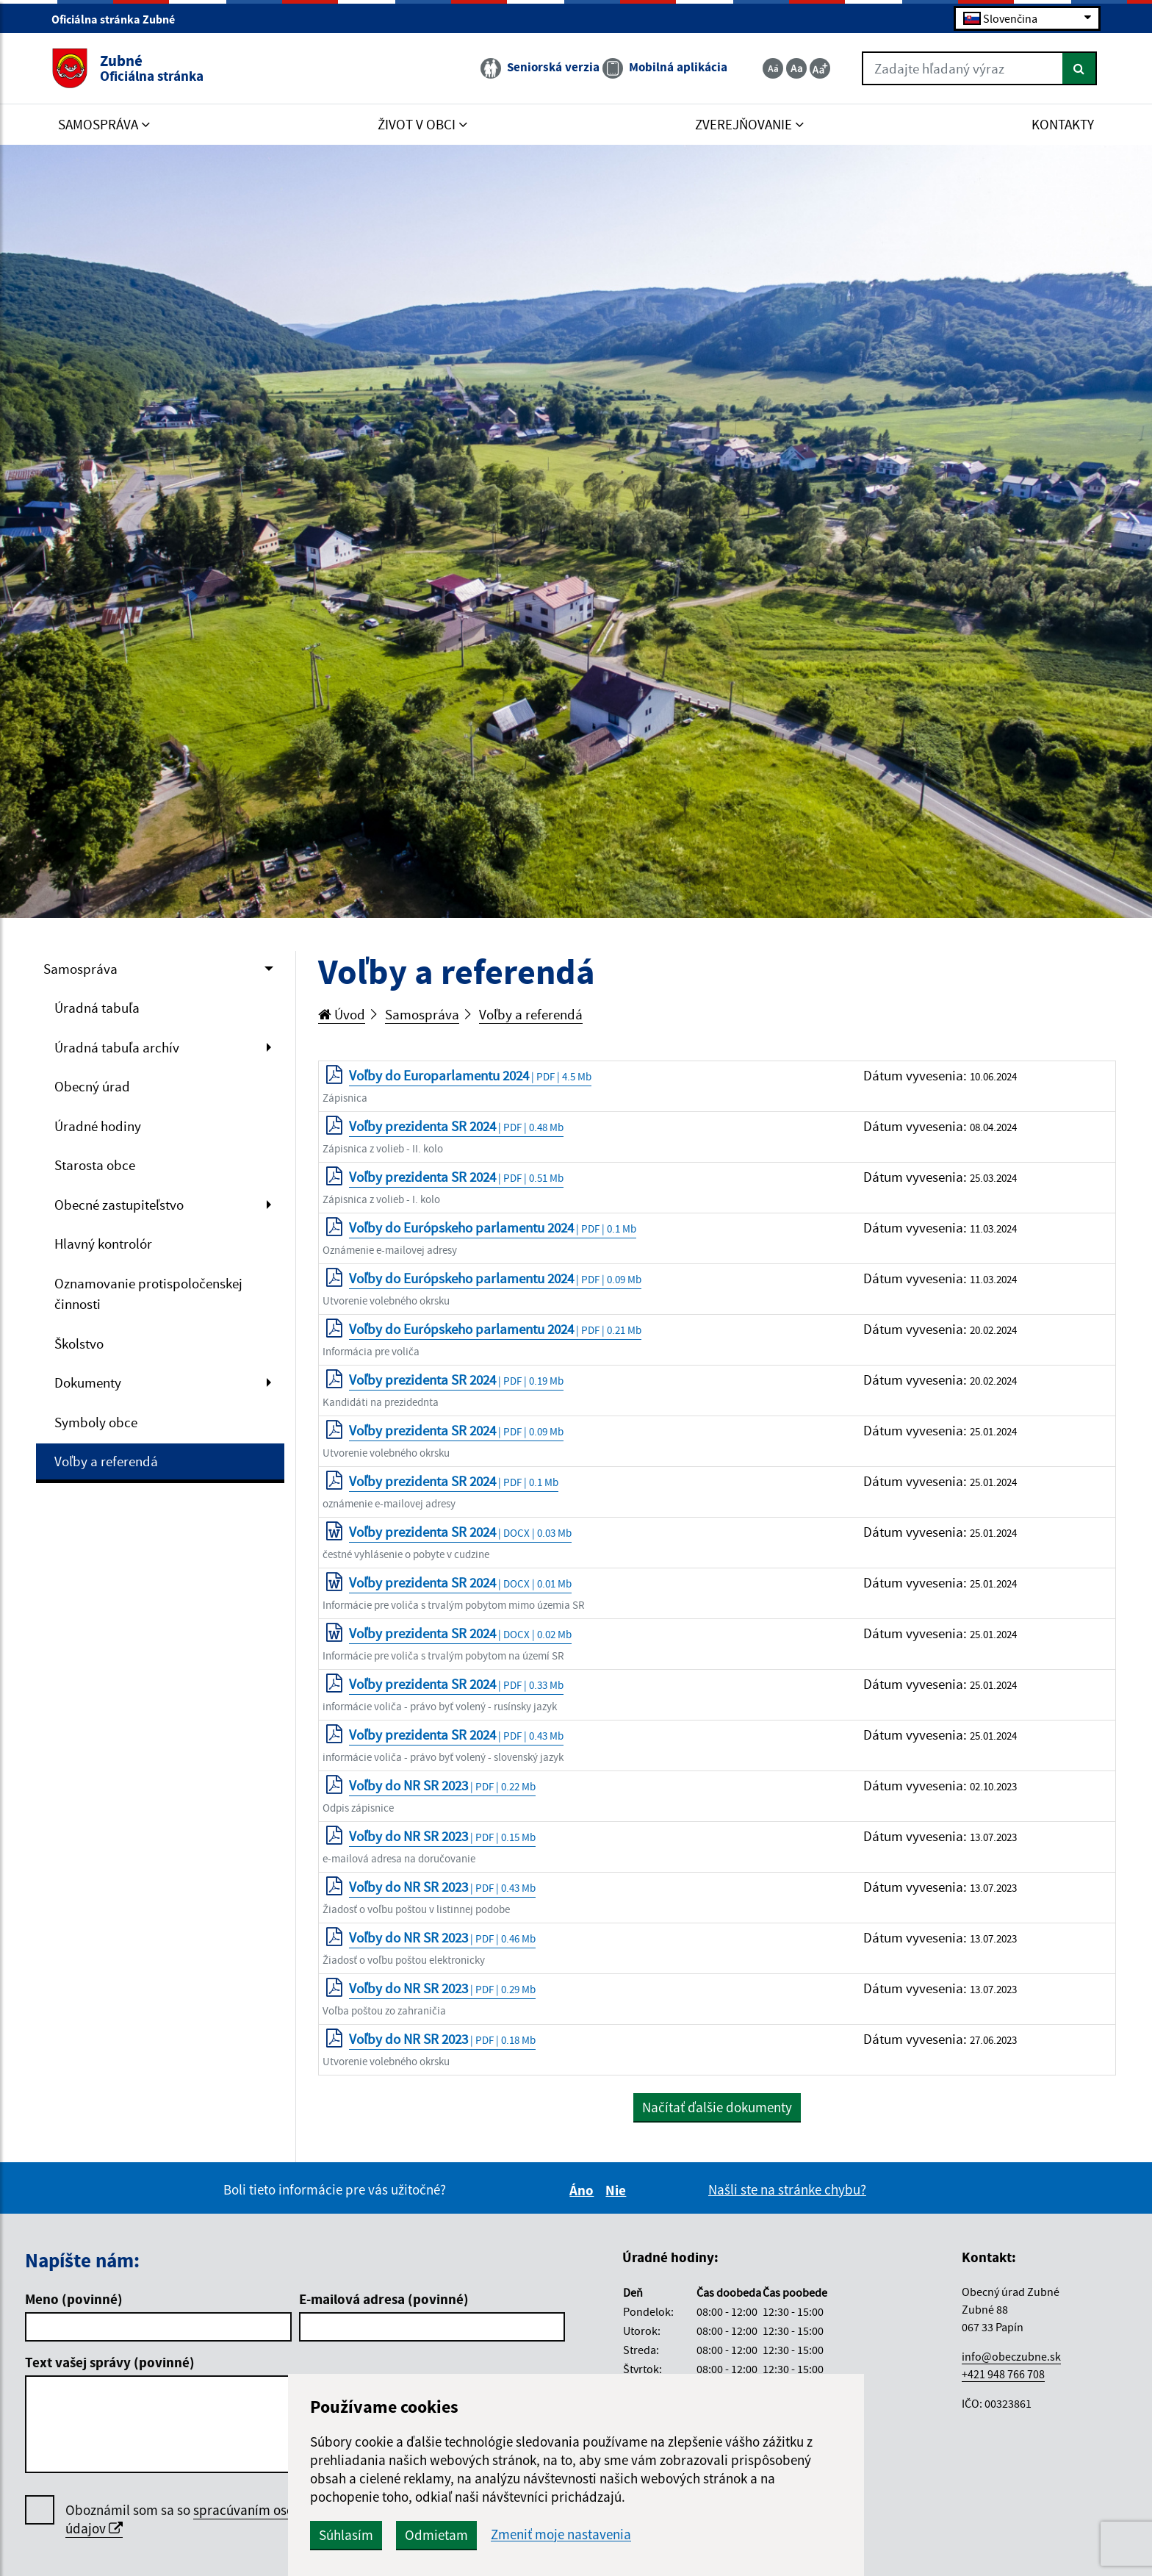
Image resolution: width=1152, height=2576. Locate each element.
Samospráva (80, 968)
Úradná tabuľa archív (116, 1047)
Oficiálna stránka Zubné (119, 19)
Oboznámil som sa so (197, 2519)
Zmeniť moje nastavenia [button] (561, 2534)
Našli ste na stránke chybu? (787, 2189)
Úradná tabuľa (97, 1007)
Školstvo (79, 1343)
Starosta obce (94, 1165)
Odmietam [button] (436, 2535)
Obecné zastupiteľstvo (119, 1204)
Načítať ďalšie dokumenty (717, 2107)
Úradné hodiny (97, 1126)
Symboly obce (95, 1422)
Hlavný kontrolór (103, 1243)
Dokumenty (87, 1382)
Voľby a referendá (106, 1461)
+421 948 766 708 (1003, 2374)
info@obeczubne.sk (1011, 2356)
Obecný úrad (92, 1086)
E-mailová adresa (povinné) (384, 2299)
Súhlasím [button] (346, 2535)
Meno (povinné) (74, 2299)
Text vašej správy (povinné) (110, 2362)
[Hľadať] (1079, 68)
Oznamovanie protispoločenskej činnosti (148, 1293)
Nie (617, 2190)
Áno (583, 2190)
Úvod (341, 1014)
